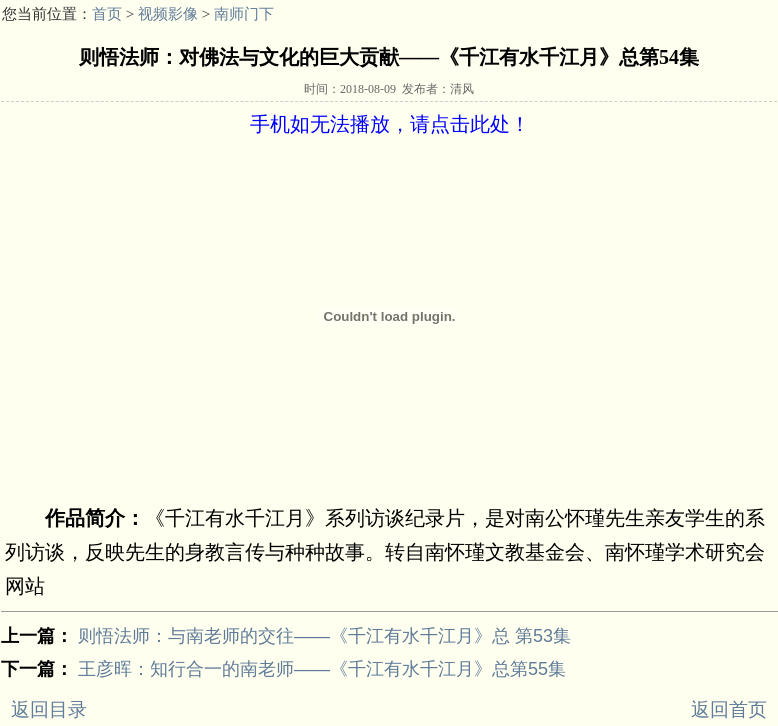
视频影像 (168, 14)
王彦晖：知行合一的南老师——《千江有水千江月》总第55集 (322, 669)
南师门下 (244, 14)
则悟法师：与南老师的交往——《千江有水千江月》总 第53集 (324, 636)
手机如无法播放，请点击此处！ (390, 124)
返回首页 (729, 709)
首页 (107, 14)
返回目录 (49, 709)
